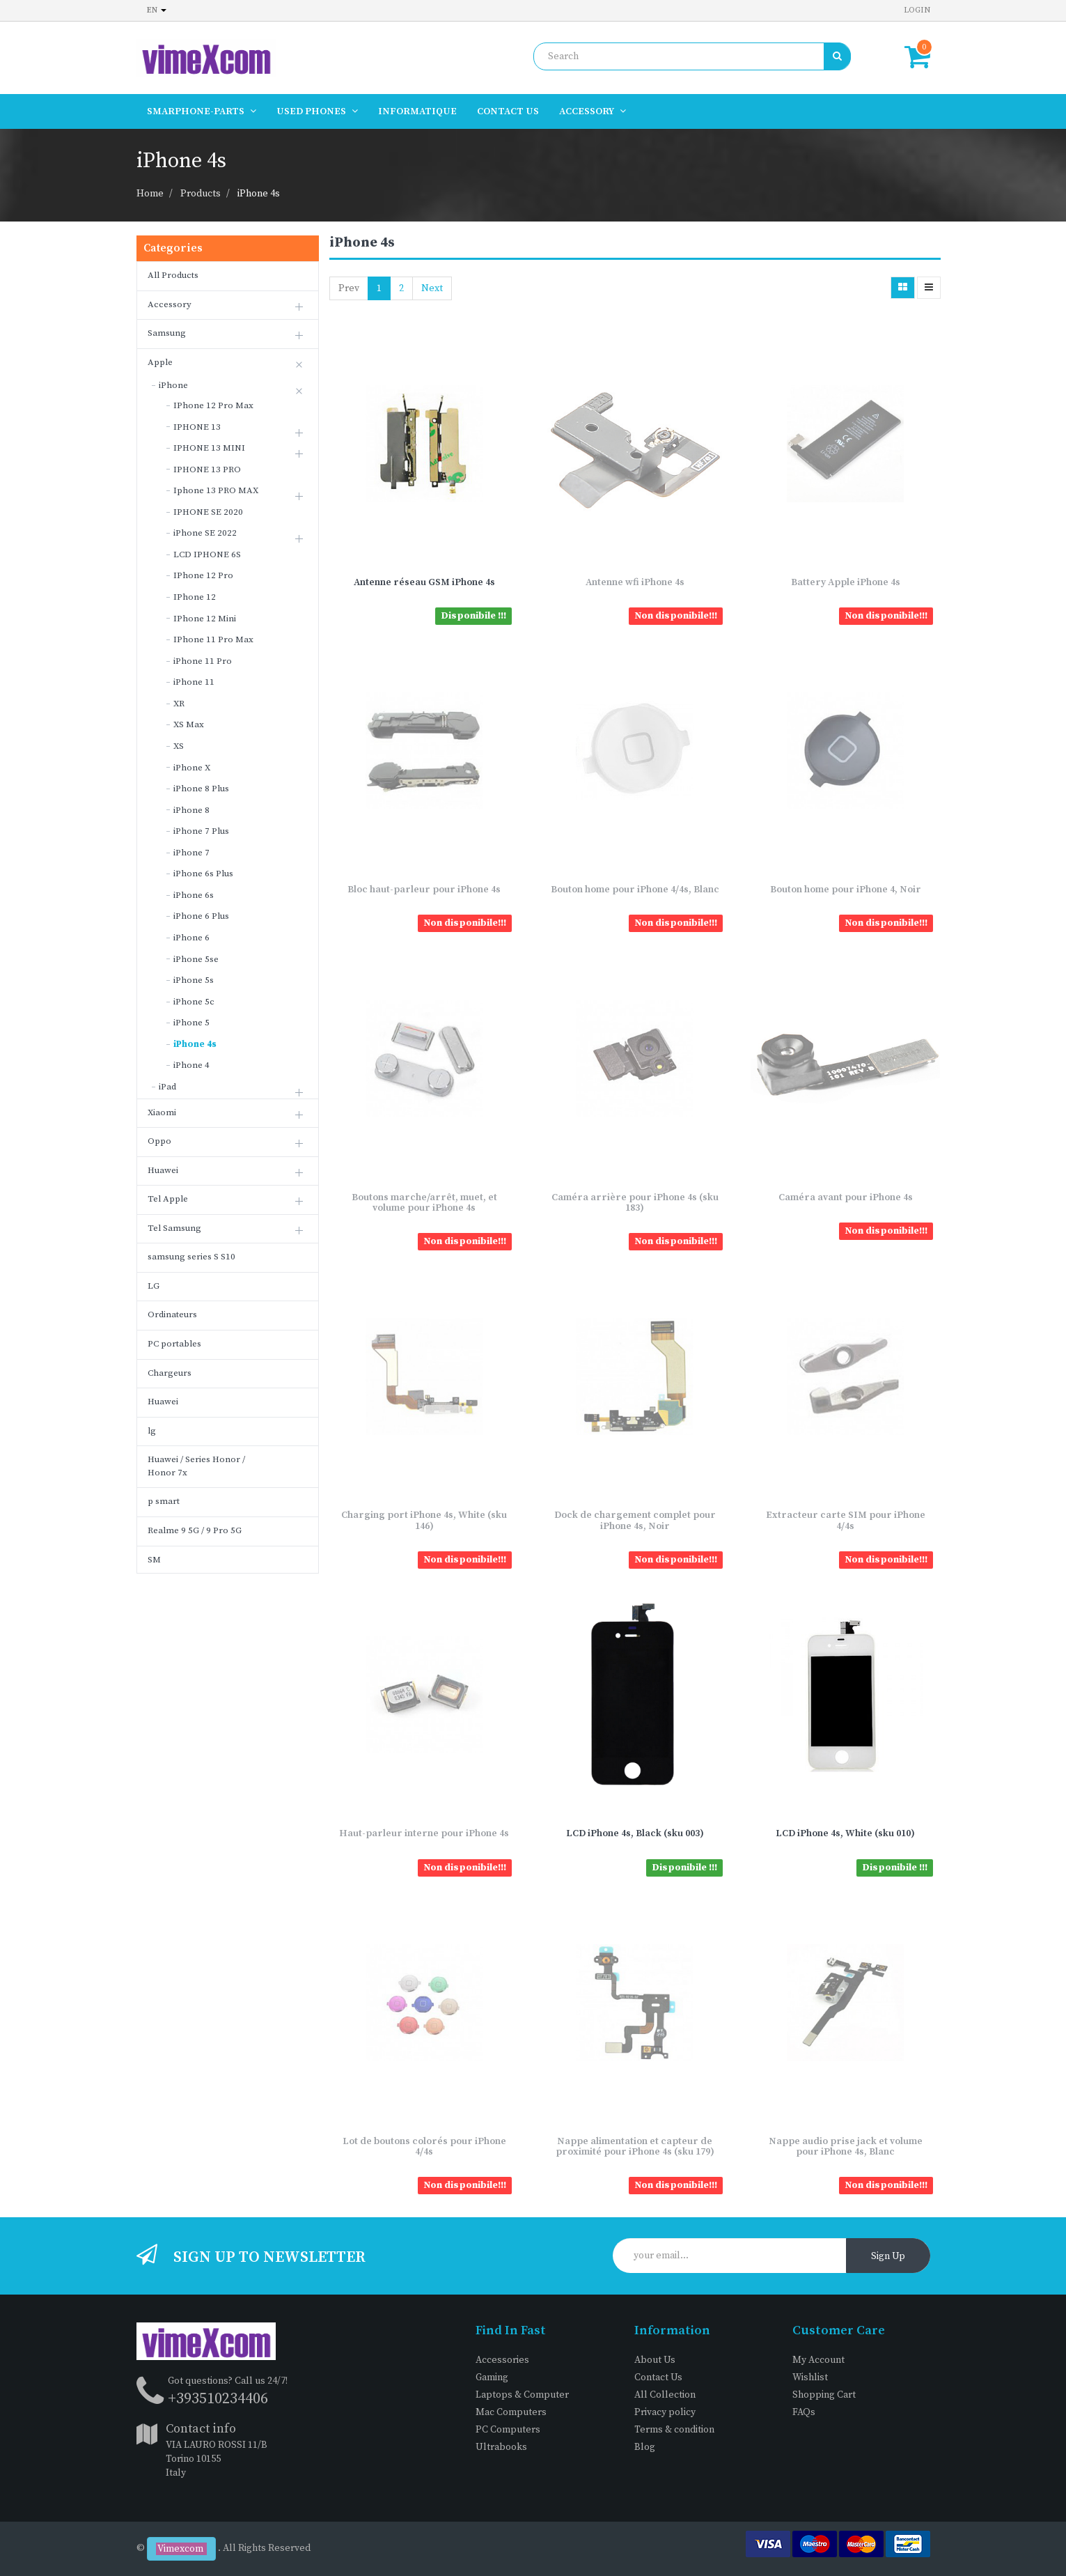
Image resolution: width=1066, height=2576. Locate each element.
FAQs (803, 2412)
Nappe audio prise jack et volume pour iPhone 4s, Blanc (846, 2146)
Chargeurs (169, 1373)
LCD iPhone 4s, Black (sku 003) (635, 1833)
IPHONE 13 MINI (209, 447)
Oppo (159, 1141)
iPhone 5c (193, 1001)
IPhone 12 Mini (204, 618)
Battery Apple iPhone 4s (845, 582)
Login (917, 10)
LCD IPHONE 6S (207, 554)
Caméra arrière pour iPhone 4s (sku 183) (635, 1202)
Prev (348, 288)
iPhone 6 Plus (201, 916)
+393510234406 (218, 2398)
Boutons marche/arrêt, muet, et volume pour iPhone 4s (424, 1202)
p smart (164, 1501)
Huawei (163, 1170)
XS (178, 746)
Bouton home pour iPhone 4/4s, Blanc (635, 889)
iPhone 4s (258, 193)
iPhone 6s (193, 895)
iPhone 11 (193, 682)
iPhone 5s (193, 980)
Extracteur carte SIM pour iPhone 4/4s (845, 1520)
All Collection (665, 2395)
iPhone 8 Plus (201, 788)
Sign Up (888, 2256)
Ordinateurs (172, 1314)
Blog (644, 2447)
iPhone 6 (191, 937)
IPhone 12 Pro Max (213, 405)
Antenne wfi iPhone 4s (635, 582)
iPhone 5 (191, 1022)
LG (153, 1285)
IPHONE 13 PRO (207, 469)
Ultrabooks (501, 2447)
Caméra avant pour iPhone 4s (845, 1197)
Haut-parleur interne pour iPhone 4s (424, 1833)
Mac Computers (511, 2412)
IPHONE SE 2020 (208, 512)
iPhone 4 (191, 1065)
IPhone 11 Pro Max (213, 639)
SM (154, 1559)
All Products (173, 275)
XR (179, 703)
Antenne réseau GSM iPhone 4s (424, 582)
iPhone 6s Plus (203, 873)
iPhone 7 (191, 852)
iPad (167, 1086)
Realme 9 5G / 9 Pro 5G (195, 1530)
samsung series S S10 (191, 1256)
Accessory (169, 304)
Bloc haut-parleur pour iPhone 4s (424, 889)
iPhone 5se (196, 959)
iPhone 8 (191, 810)
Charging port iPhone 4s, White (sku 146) (424, 1520)
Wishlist (810, 2377)
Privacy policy (665, 2412)
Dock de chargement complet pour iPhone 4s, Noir (635, 1520)
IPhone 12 (194, 597)
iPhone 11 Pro (202, 661)
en (156, 10)
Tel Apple (168, 1198)
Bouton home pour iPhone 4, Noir (845, 889)
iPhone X (191, 767)
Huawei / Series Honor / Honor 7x (196, 1466)
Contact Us (658, 2377)
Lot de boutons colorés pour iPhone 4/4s (424, 2146)
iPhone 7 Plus (201, 831)
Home (150, 193)
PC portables (174, 1343)
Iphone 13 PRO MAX (215, 490)
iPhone (173, 385)
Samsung (167, 333)
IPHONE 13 (197, 427)
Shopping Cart (824, 2395)
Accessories (502, 2360)
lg (152, 1430)
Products (200, 193)
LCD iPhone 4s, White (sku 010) (845, 1833)
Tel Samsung (174, 1228)
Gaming (492, 2377)
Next (432, 288)
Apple (160, 362)
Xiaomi (162, 1112)
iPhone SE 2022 (205, 532)
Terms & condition (674, 2429)
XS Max (188, 724)
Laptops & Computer (522, 2395)
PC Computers (508, 2429)
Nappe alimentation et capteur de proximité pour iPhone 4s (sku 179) (635, 2146)
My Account (818, 2360)
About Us (654, 2360)
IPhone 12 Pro (203, 575)
